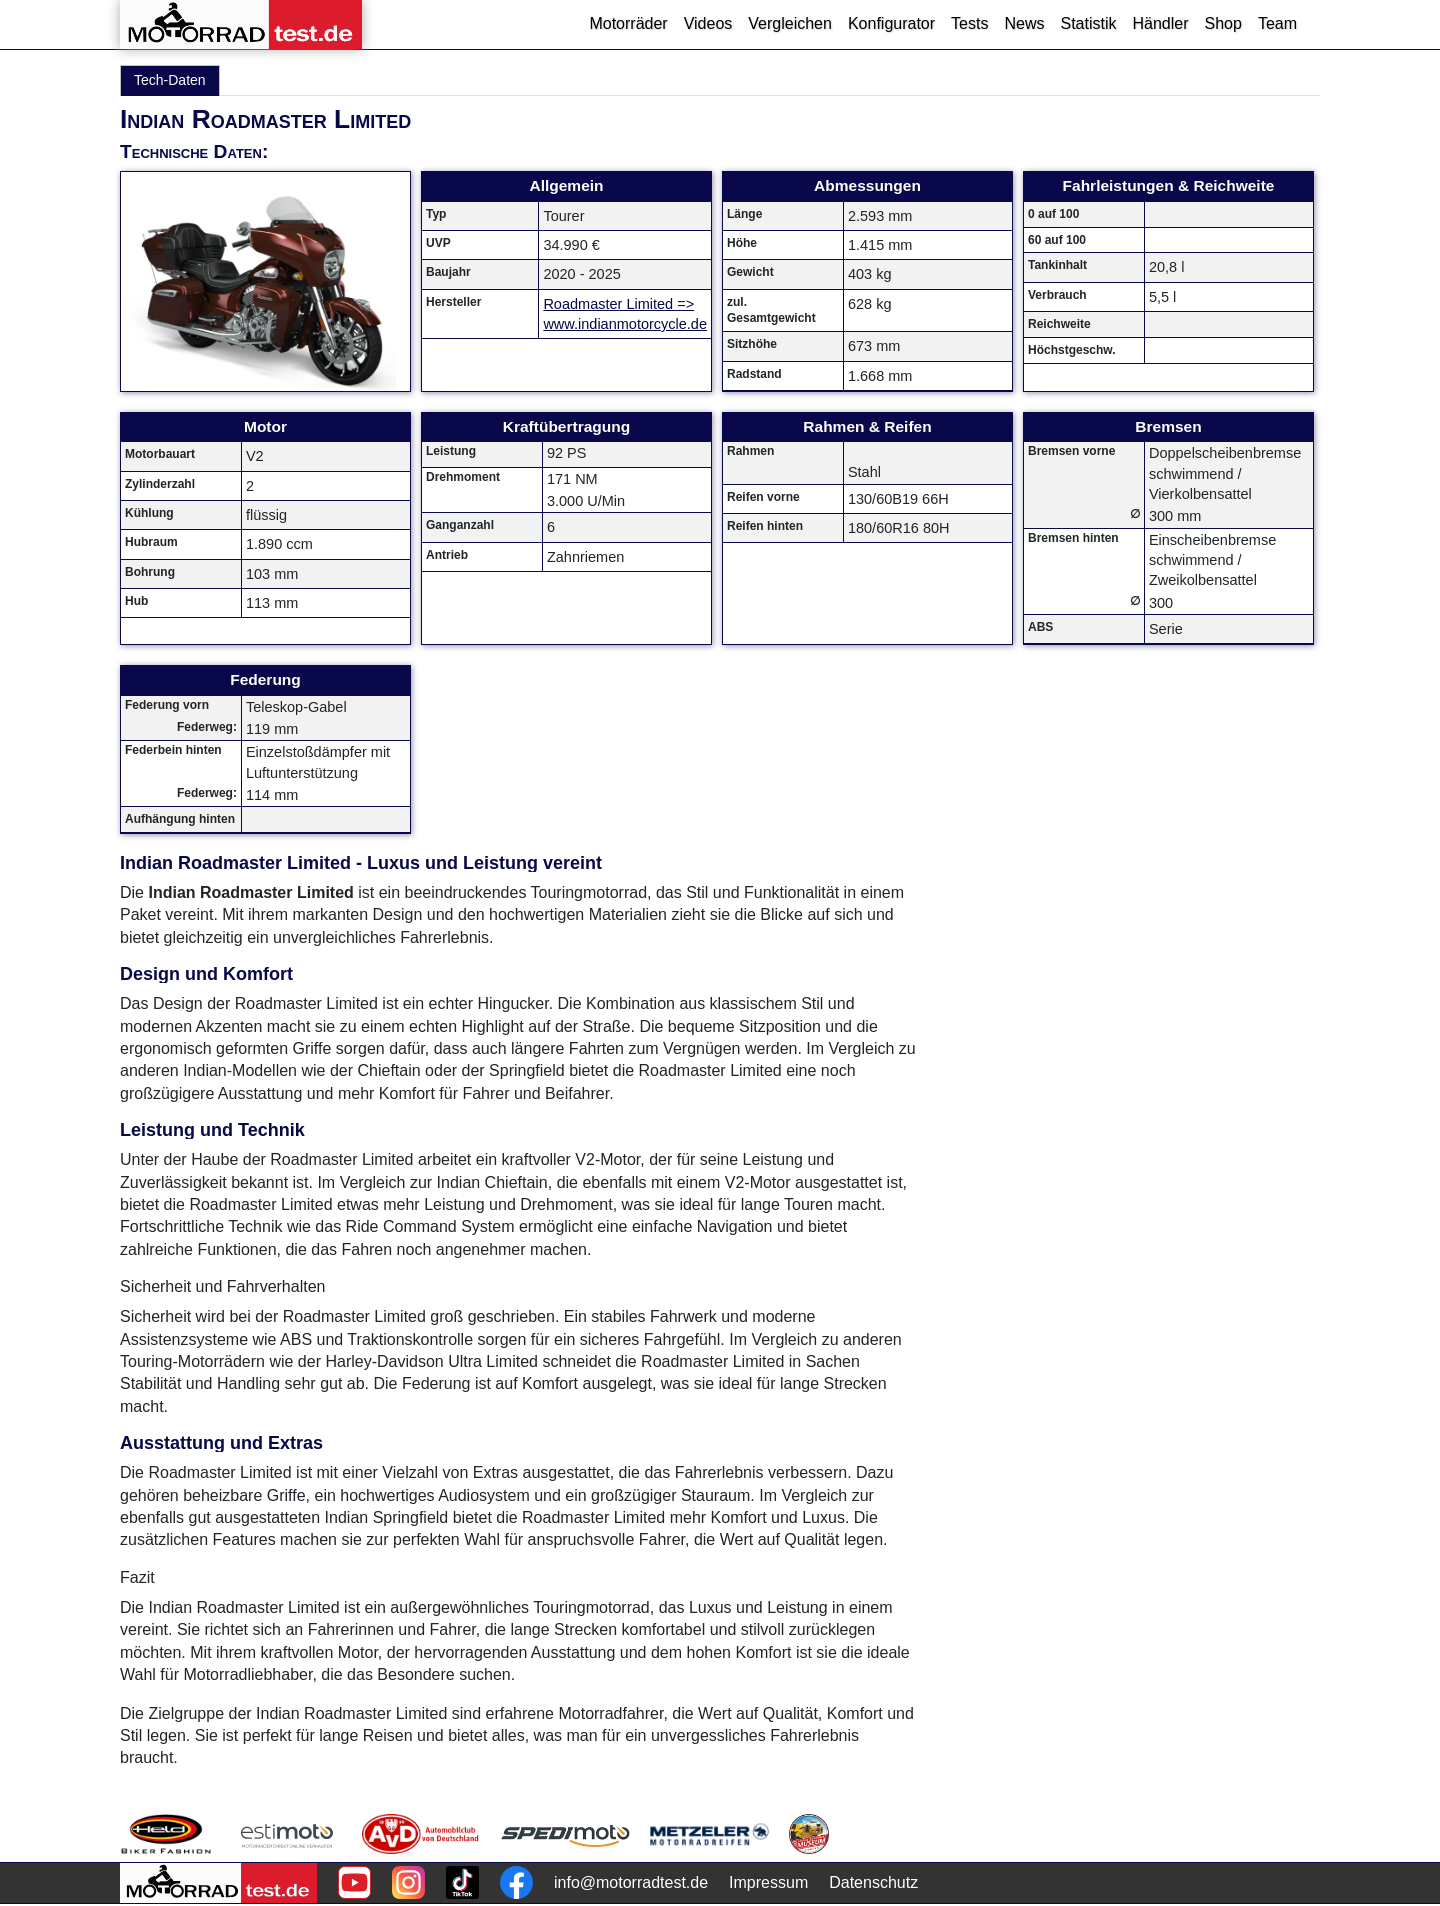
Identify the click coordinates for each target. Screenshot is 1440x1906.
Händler (1160, 23)
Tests (969, 23)
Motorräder (628, 23)
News (1024, 23)
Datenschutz (873, 1882)
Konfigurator (891, 23)
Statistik (1088, 23)
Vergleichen (790, 23)
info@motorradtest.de (631, 1882)
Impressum (768, 1882)
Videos (708, 23)
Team (1277, 23)
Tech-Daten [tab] (170, 80)
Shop (1223, 23)
